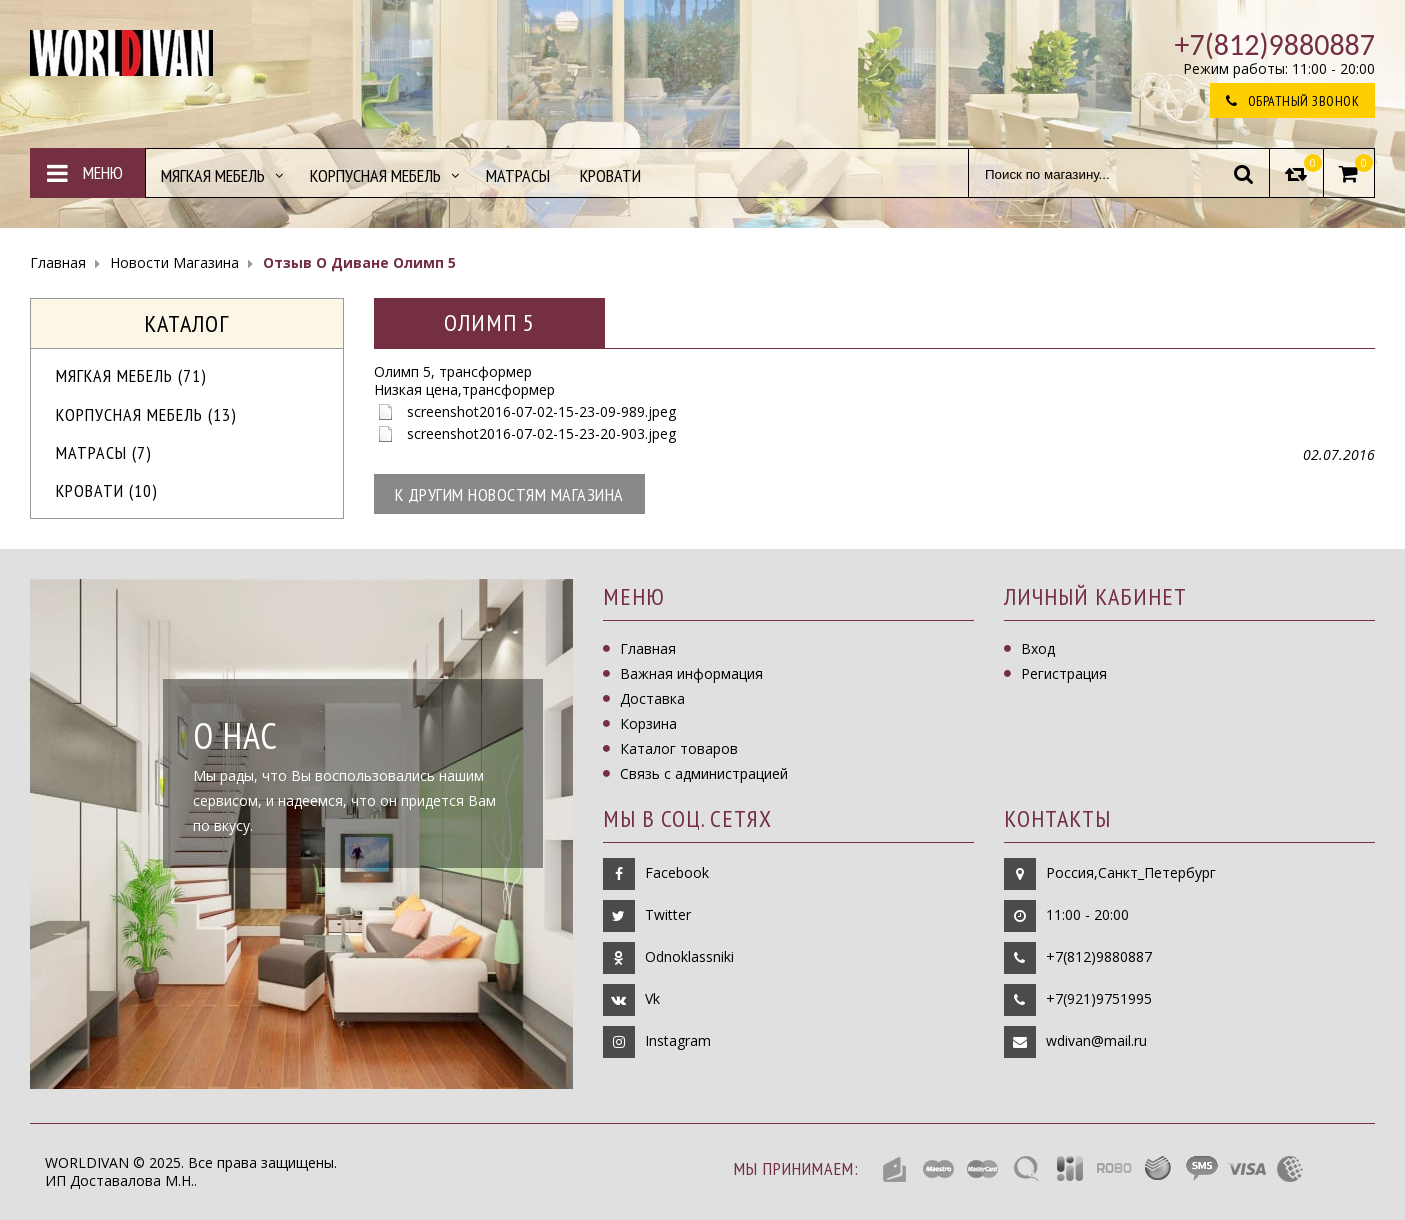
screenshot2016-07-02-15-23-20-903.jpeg (541, 433)
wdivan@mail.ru (1096, 1040)
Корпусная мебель (146, 414)
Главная (648, 648)
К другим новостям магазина (509, 494)
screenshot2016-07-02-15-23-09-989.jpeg (541, 411)
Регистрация (1064, 673)
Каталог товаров (679, 748)
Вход (1038, 648)
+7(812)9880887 (1099, 956)
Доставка (652, 698)
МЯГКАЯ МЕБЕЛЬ (131, 375)
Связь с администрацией (704, 773)
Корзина (648, 723)
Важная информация (691, 673)
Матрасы (104, 452)
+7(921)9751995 (1099, 998)
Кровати (107, 490)
